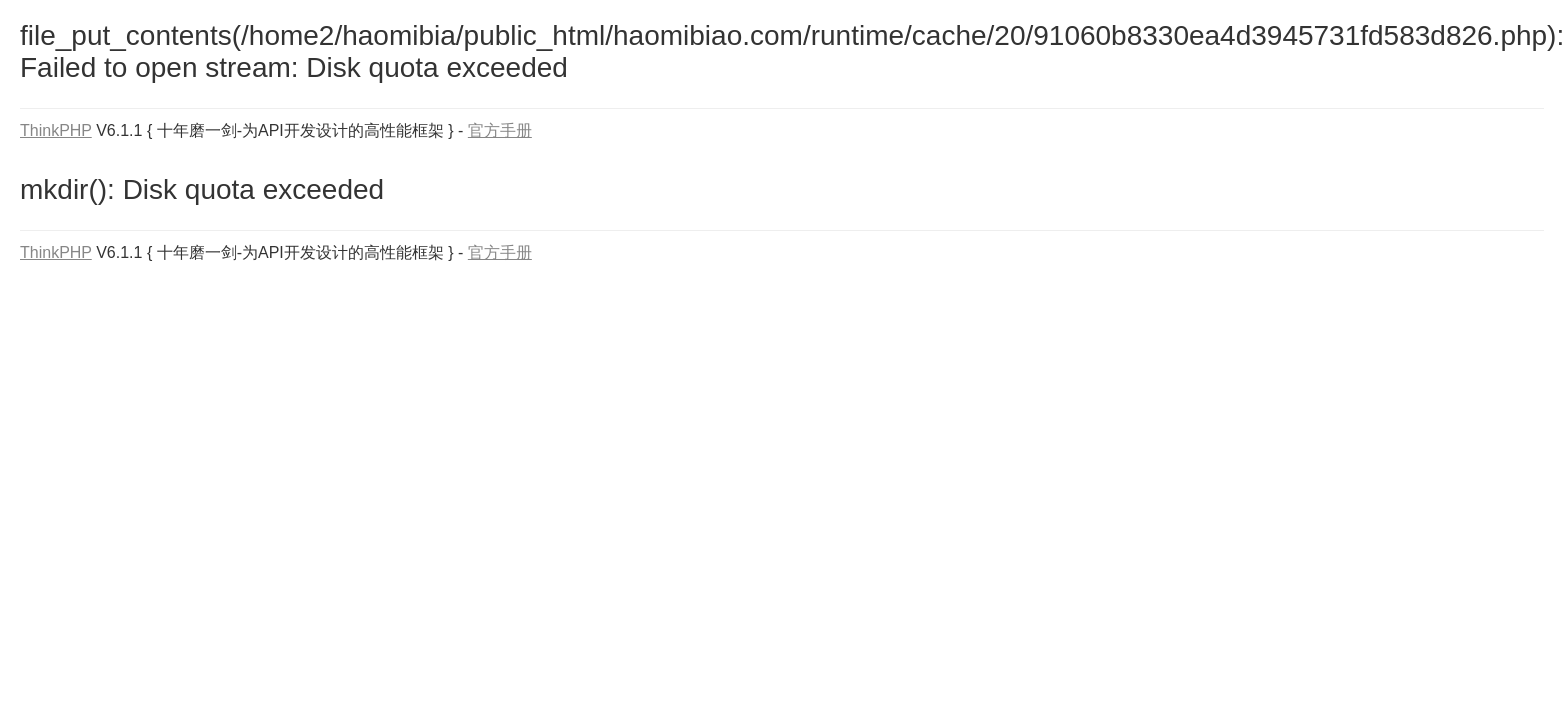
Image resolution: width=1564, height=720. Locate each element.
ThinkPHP (56, 130)
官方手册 (500, 130)
